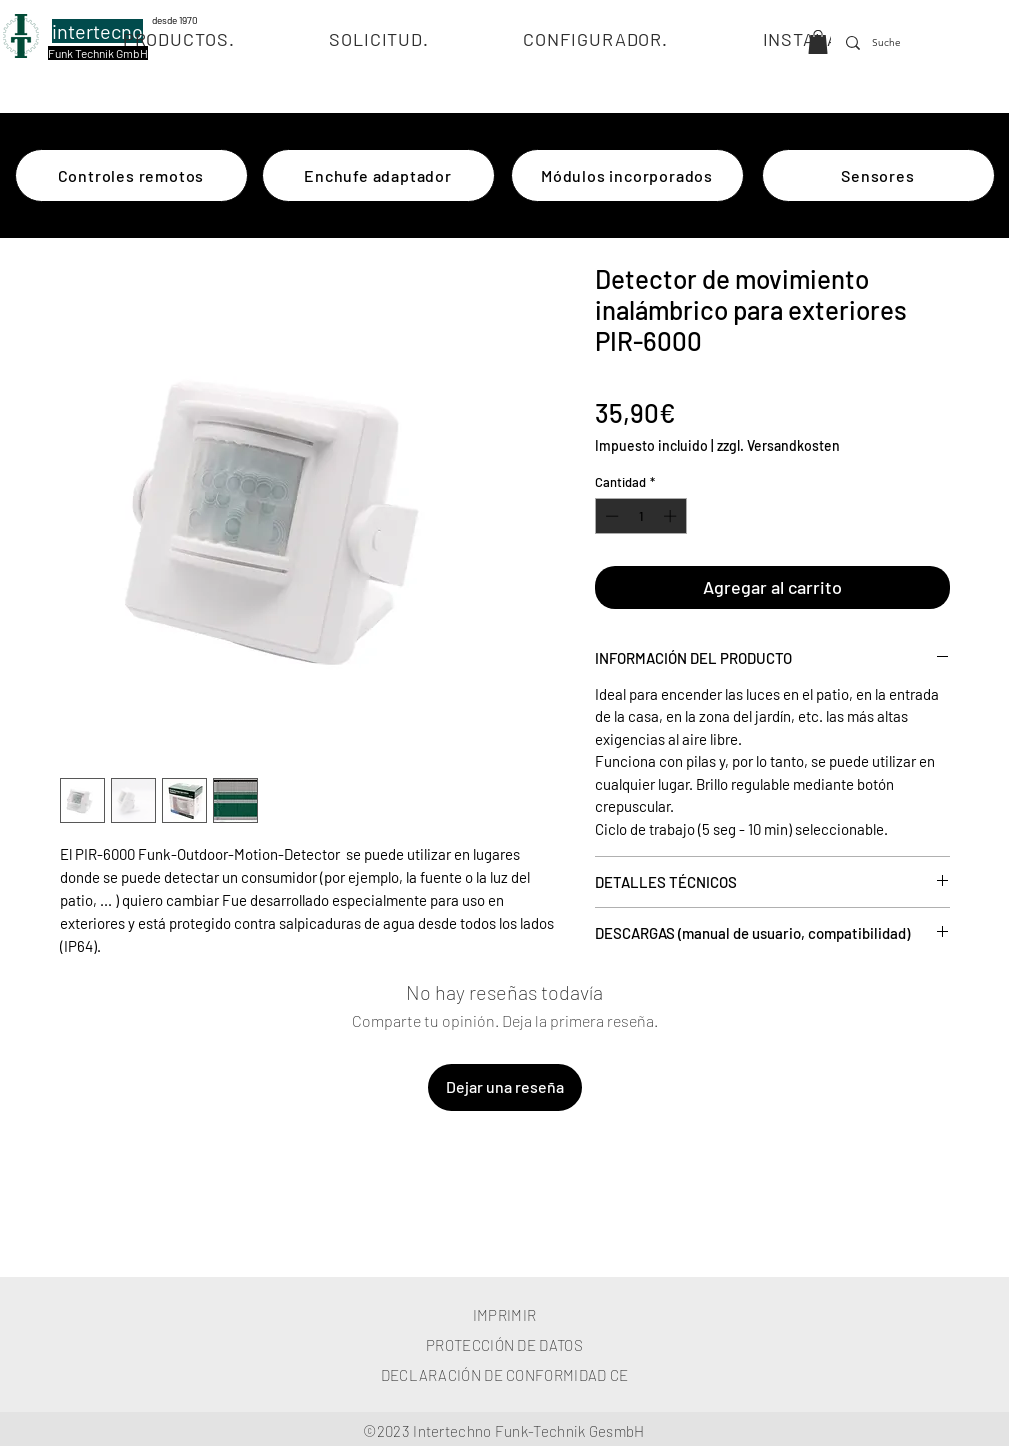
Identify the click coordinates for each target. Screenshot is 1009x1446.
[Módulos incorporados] (627, 175)
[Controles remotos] (131, 175)
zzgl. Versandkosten (778, 445)
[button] (818, 42)
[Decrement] (610, 516)
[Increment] (672, 516)
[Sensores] (878, 175)
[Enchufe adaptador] (378, 175)
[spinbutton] (640, 516)
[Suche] (889, 43)
